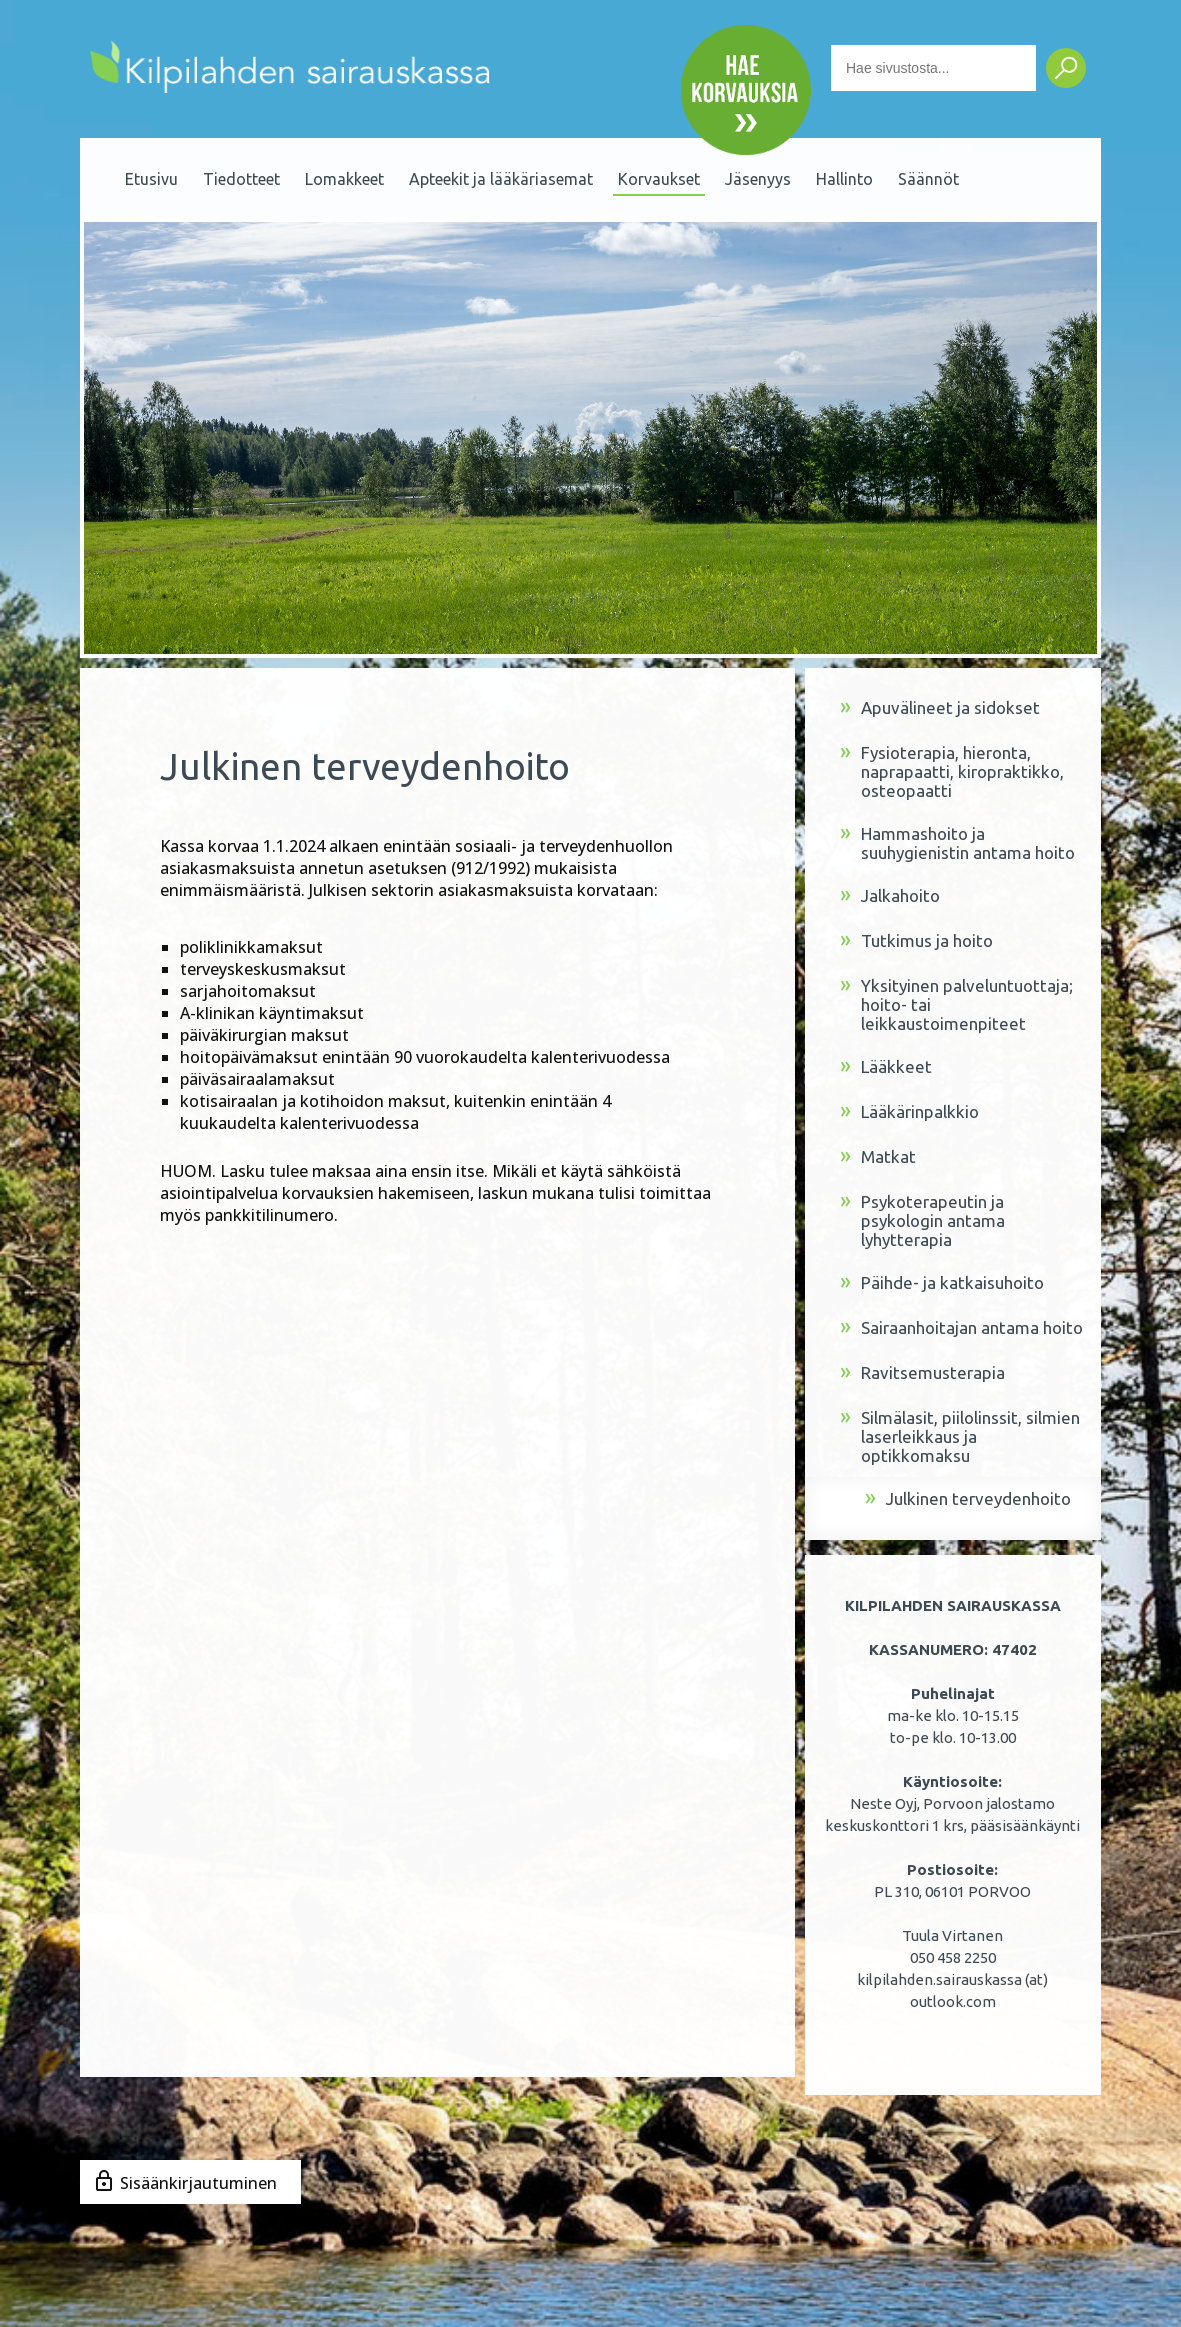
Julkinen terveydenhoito (968, 1499)
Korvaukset (659, 179)
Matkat (878, 1157)
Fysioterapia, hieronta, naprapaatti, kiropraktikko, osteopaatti (952, 771)
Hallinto (844, 179)
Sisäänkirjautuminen (198, 2183)
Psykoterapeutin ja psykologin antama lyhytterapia (922, 1220)
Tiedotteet (241, 179)
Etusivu (151, 179)
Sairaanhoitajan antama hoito (961, 1328)
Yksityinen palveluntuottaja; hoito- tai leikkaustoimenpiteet (956, 1004)
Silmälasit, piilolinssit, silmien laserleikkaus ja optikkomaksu (960, 1436)
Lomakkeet (344, 179)
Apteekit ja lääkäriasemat (501, 179)
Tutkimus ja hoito (916, 941)
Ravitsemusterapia (922, 1373)
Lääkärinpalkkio (909, 1112)
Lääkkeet (886, 1067)
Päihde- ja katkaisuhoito (942, 1283)
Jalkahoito (890, 896)
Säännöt (928, 179)
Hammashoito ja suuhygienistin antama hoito (957, 843)
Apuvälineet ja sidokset (940, 708)
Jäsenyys (758, 179)
